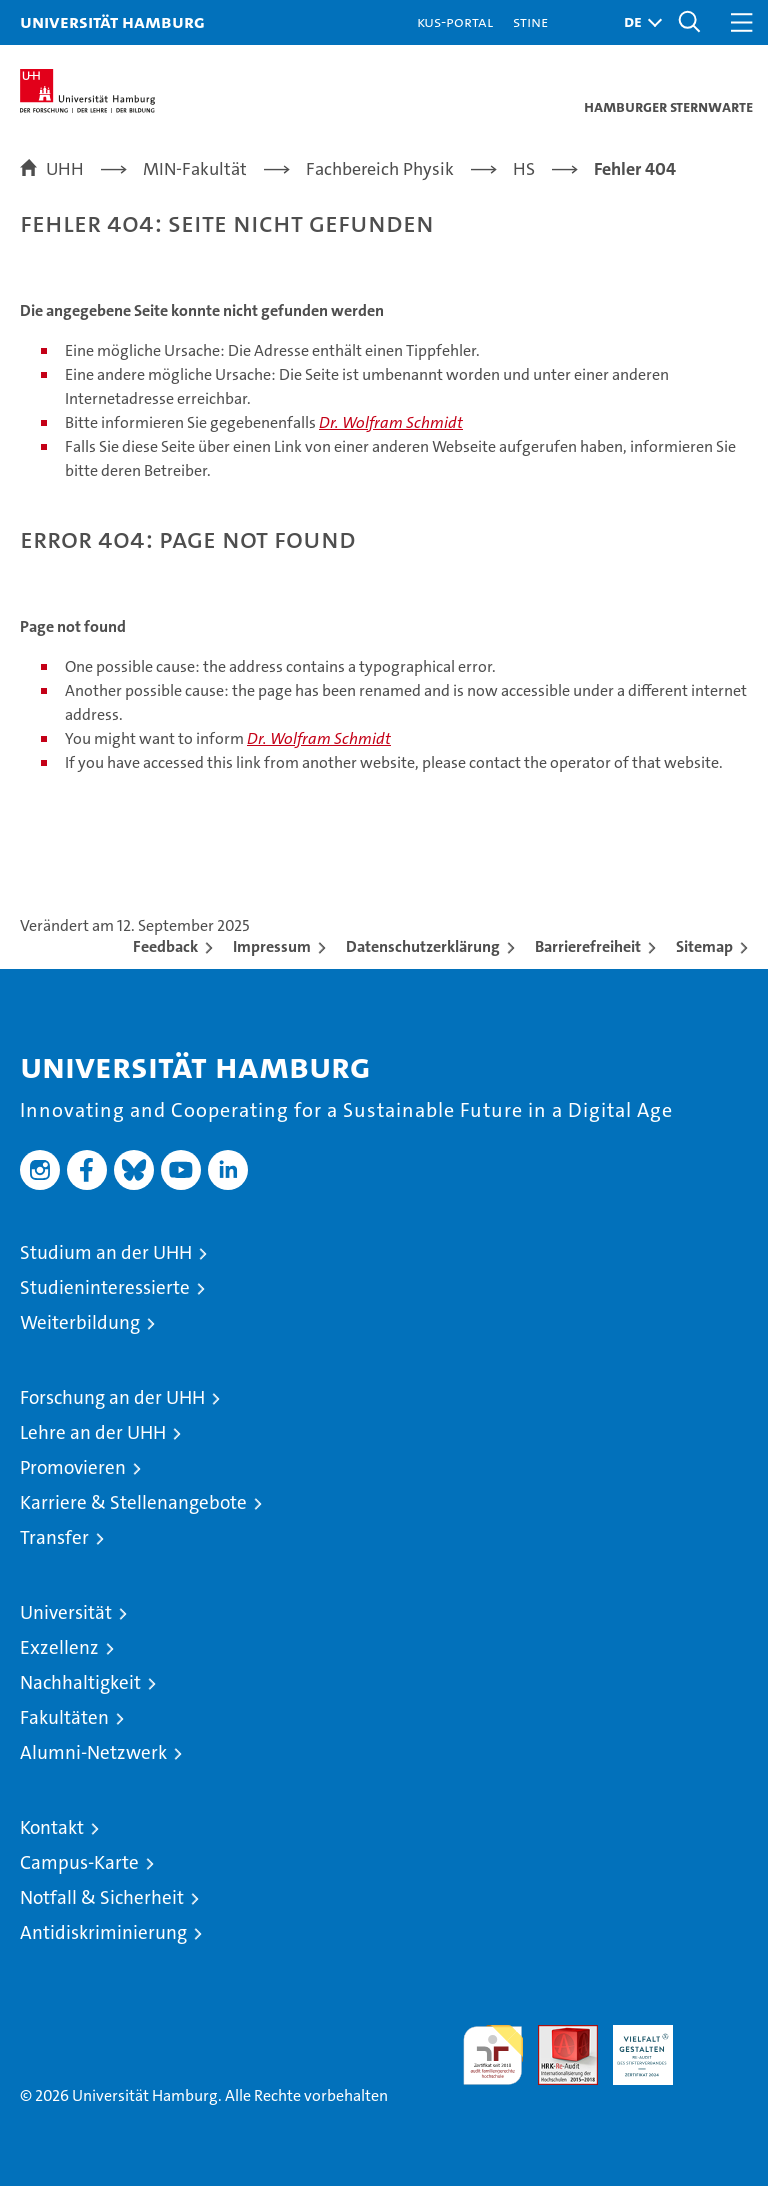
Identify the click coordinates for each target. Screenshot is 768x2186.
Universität (66, 1612)
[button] (638, 22)
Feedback (165, 946)
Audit (557, 2035)
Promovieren (73, 1467)
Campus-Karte (79, 1862)
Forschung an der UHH (112, 1397)
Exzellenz (59, 1647)
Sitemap (704, 946)
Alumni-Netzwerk (93, 1752)
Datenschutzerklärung (423, 946)
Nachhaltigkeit (80, 1682)
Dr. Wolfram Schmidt (391, 422)
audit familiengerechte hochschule (493, 2055)
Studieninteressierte (105, 1287)
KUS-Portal (455, 21)
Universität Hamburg (112, 21)
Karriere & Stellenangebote (133, 1502)
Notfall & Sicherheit (102, 1897)
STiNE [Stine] (530, 21)
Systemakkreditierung (718, 2035)
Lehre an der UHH (93, 1432)
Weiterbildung (80, 1322)
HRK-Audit (632, 2046)
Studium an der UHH (106, 1252)
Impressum (272, 946)
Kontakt (52, 1827)
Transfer (54, 1537)
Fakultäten (64, 1717)
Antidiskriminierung (103, 1932)
